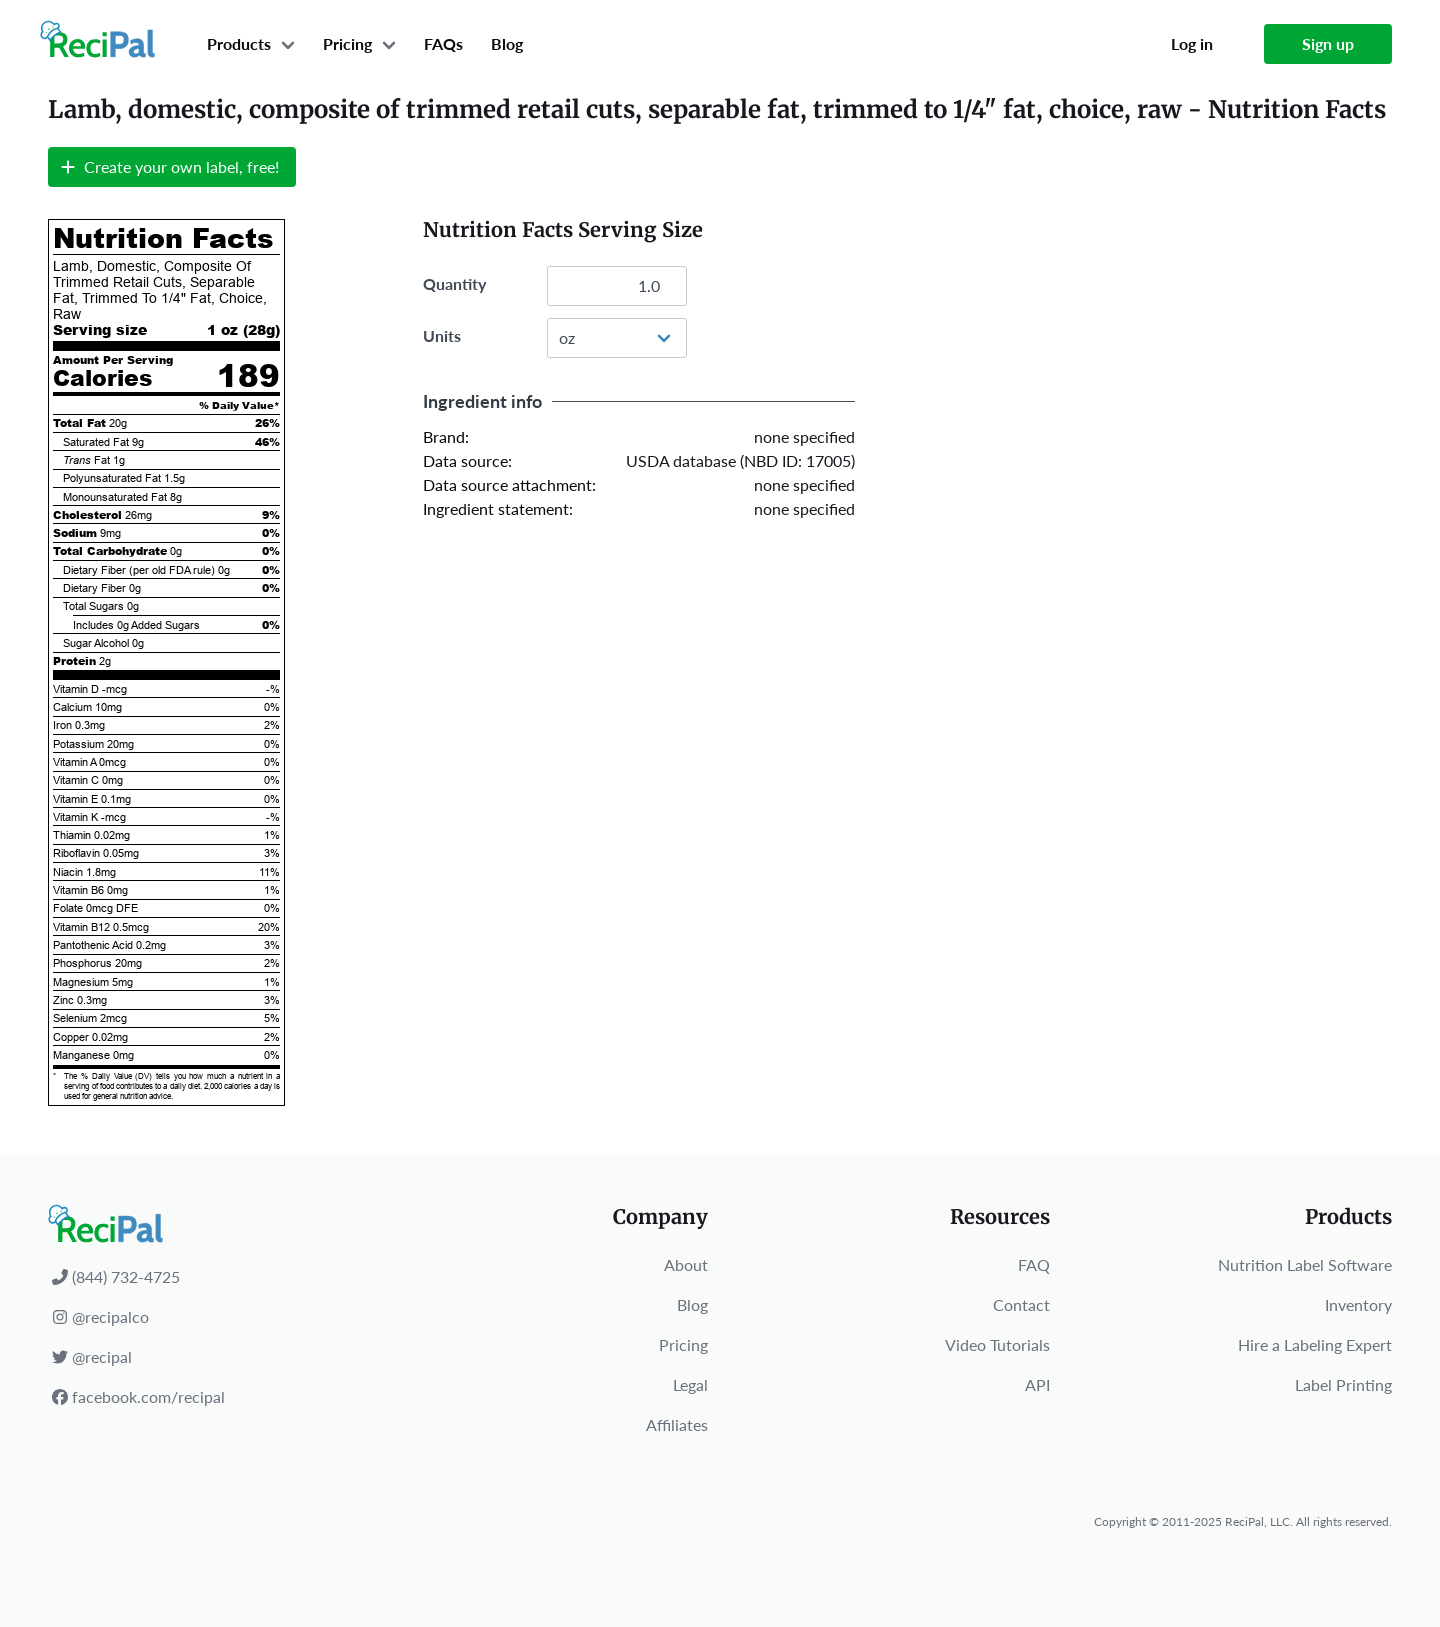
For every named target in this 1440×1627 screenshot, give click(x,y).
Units (442, 335)
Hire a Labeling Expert (1315, 1344)
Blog (507, 43)
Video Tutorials (997, 1344)
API (1037, 1384)
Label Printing (1343, 1384)
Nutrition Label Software (1305, 1264)
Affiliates (677, 1424)
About (686, 1264)
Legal (690, 1384)
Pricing (347, 43)
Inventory (1358, 1304)
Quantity (454, 283)
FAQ (1034, 1264)
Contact (1021, 1304)
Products (239, 43)
